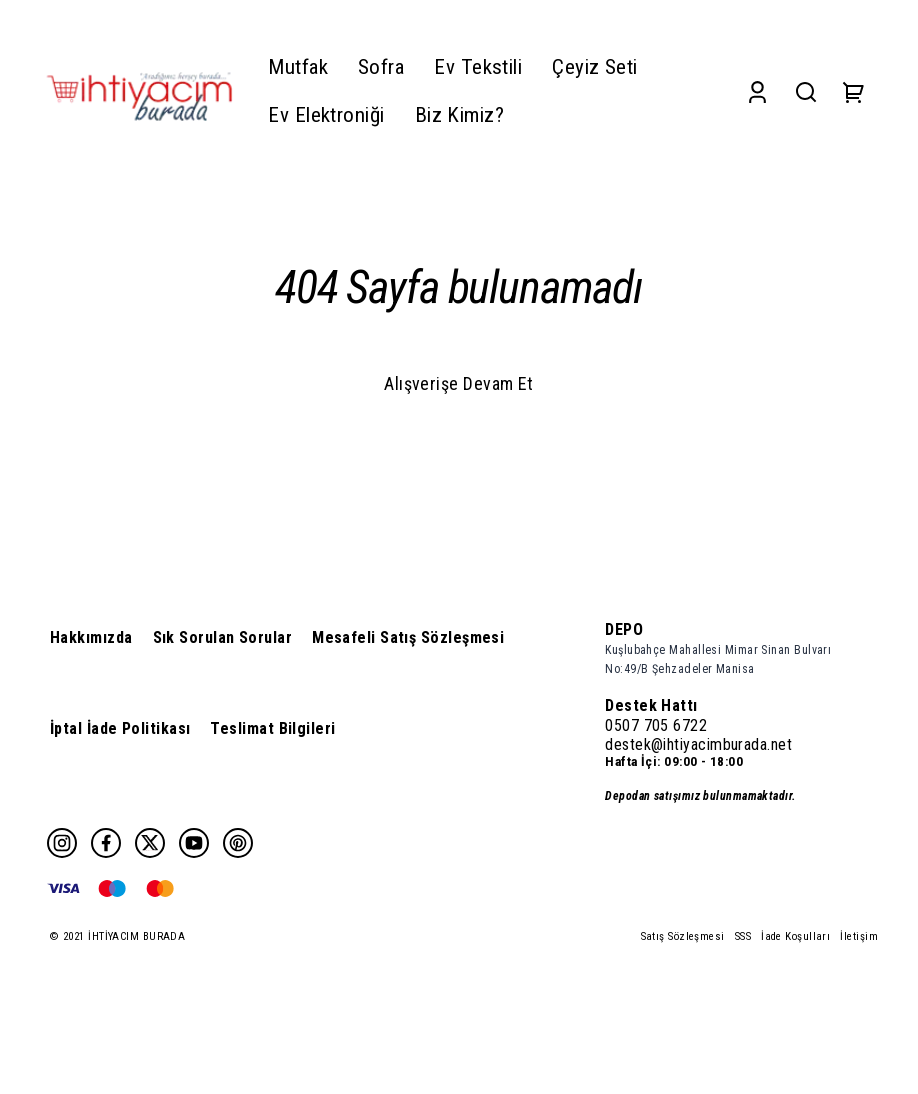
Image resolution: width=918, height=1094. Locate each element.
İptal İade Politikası (120, 728)
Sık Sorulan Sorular (223, 637)
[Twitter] (150, 843)
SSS (743, 936)
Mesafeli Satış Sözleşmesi (408, 637)
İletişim (859, 936)
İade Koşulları (795, 936)
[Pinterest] (238, 843)
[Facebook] (106, 843)
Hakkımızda (91, 637)
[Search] (806, 91)
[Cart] (854, 91)
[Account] (757, 91)
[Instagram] (62, 843)
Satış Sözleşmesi (683, 936)
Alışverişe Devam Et (459, 383)
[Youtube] (194, 843)
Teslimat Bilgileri (272, 728)
